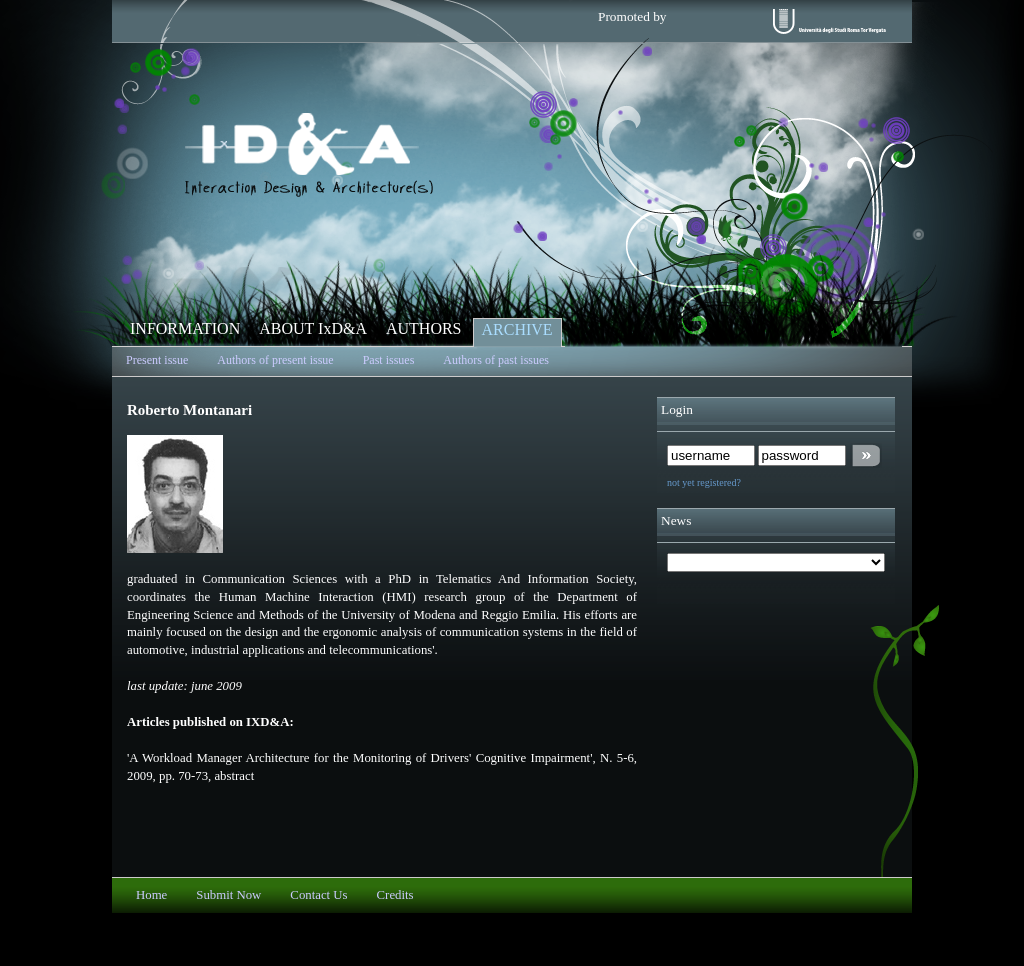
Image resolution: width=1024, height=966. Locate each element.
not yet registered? (704, 482)
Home (151, 895)
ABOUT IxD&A (313, 328)
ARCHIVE (517, 329)
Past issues (389, 360)
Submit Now (228, 895)
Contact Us (318, 895)
